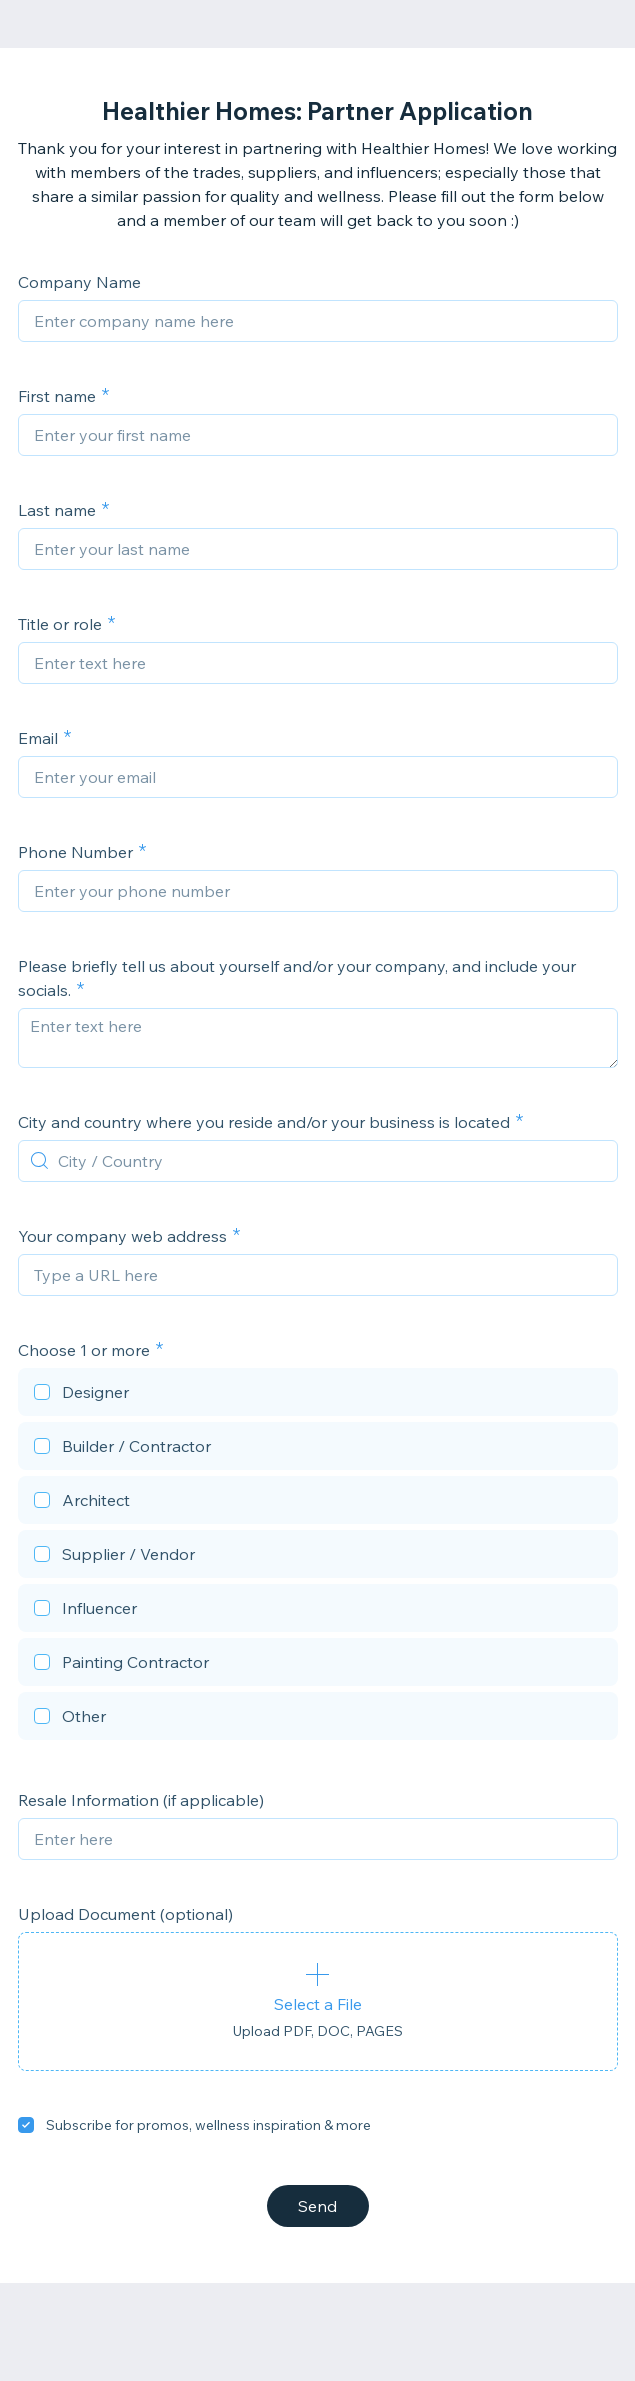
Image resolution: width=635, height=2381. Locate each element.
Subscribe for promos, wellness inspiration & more (208, 2125)
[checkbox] (318, 1395)
